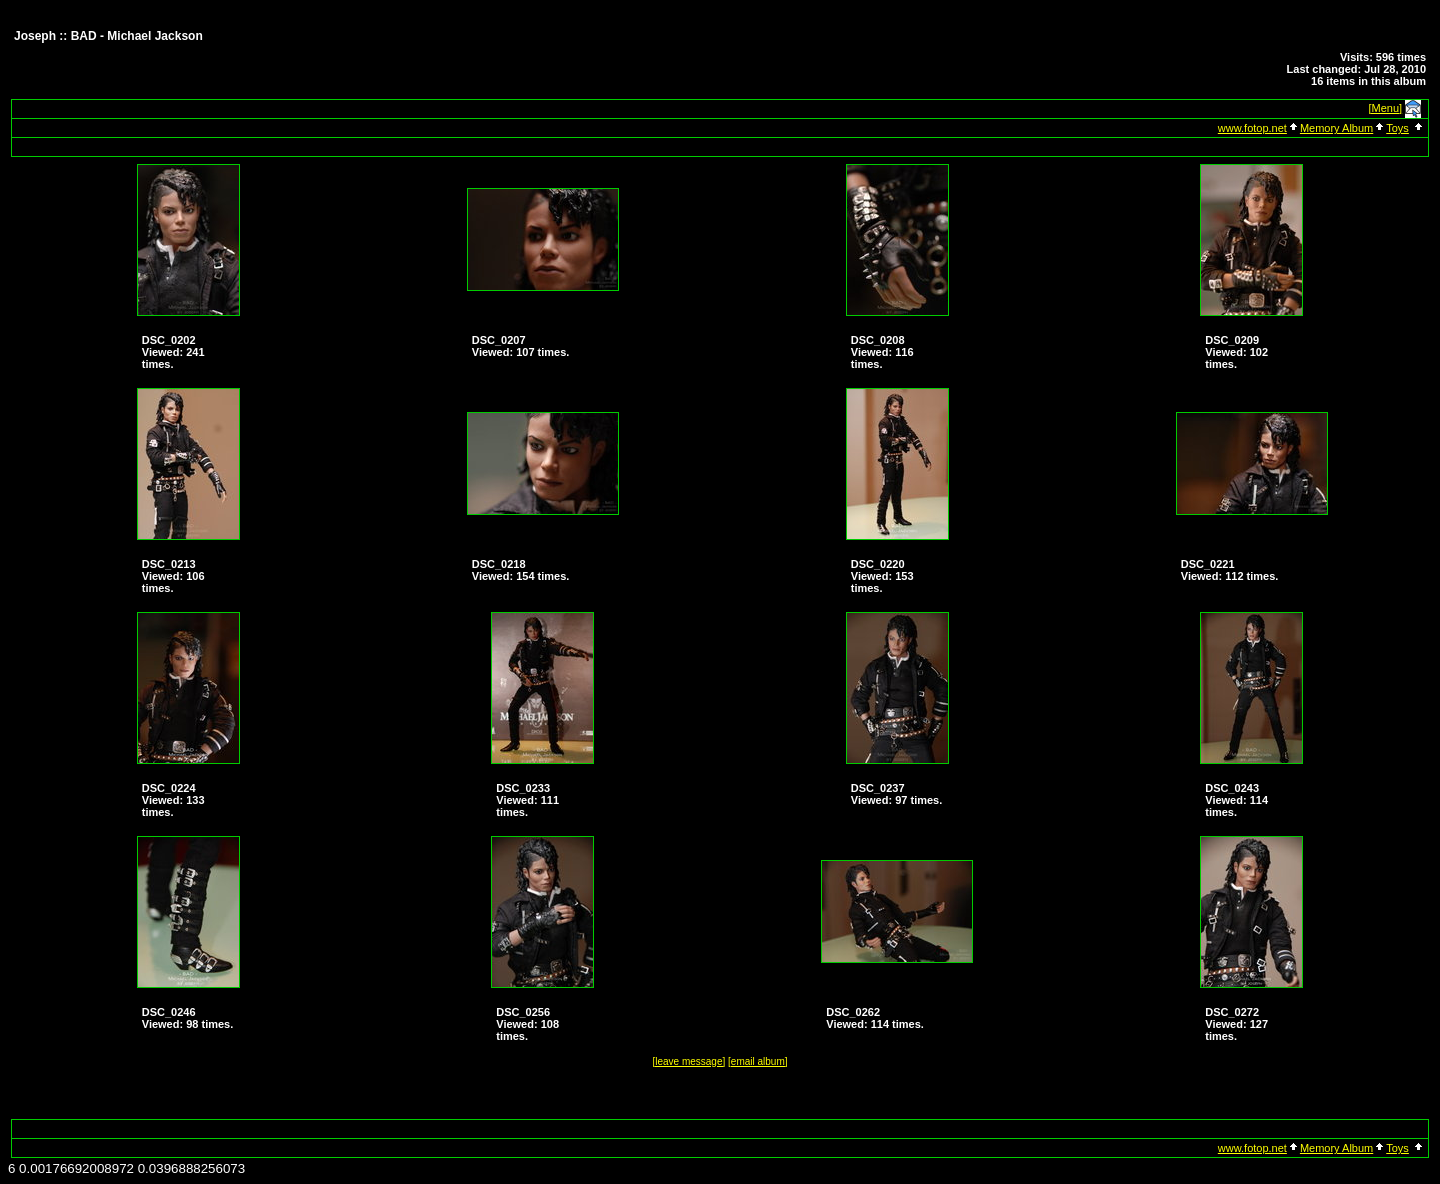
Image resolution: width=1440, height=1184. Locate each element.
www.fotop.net (1252, 128)
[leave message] (688, 1061)
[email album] (757, 1061)
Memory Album (1336, 128)
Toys (1397, 128)
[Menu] (1386, 108)
